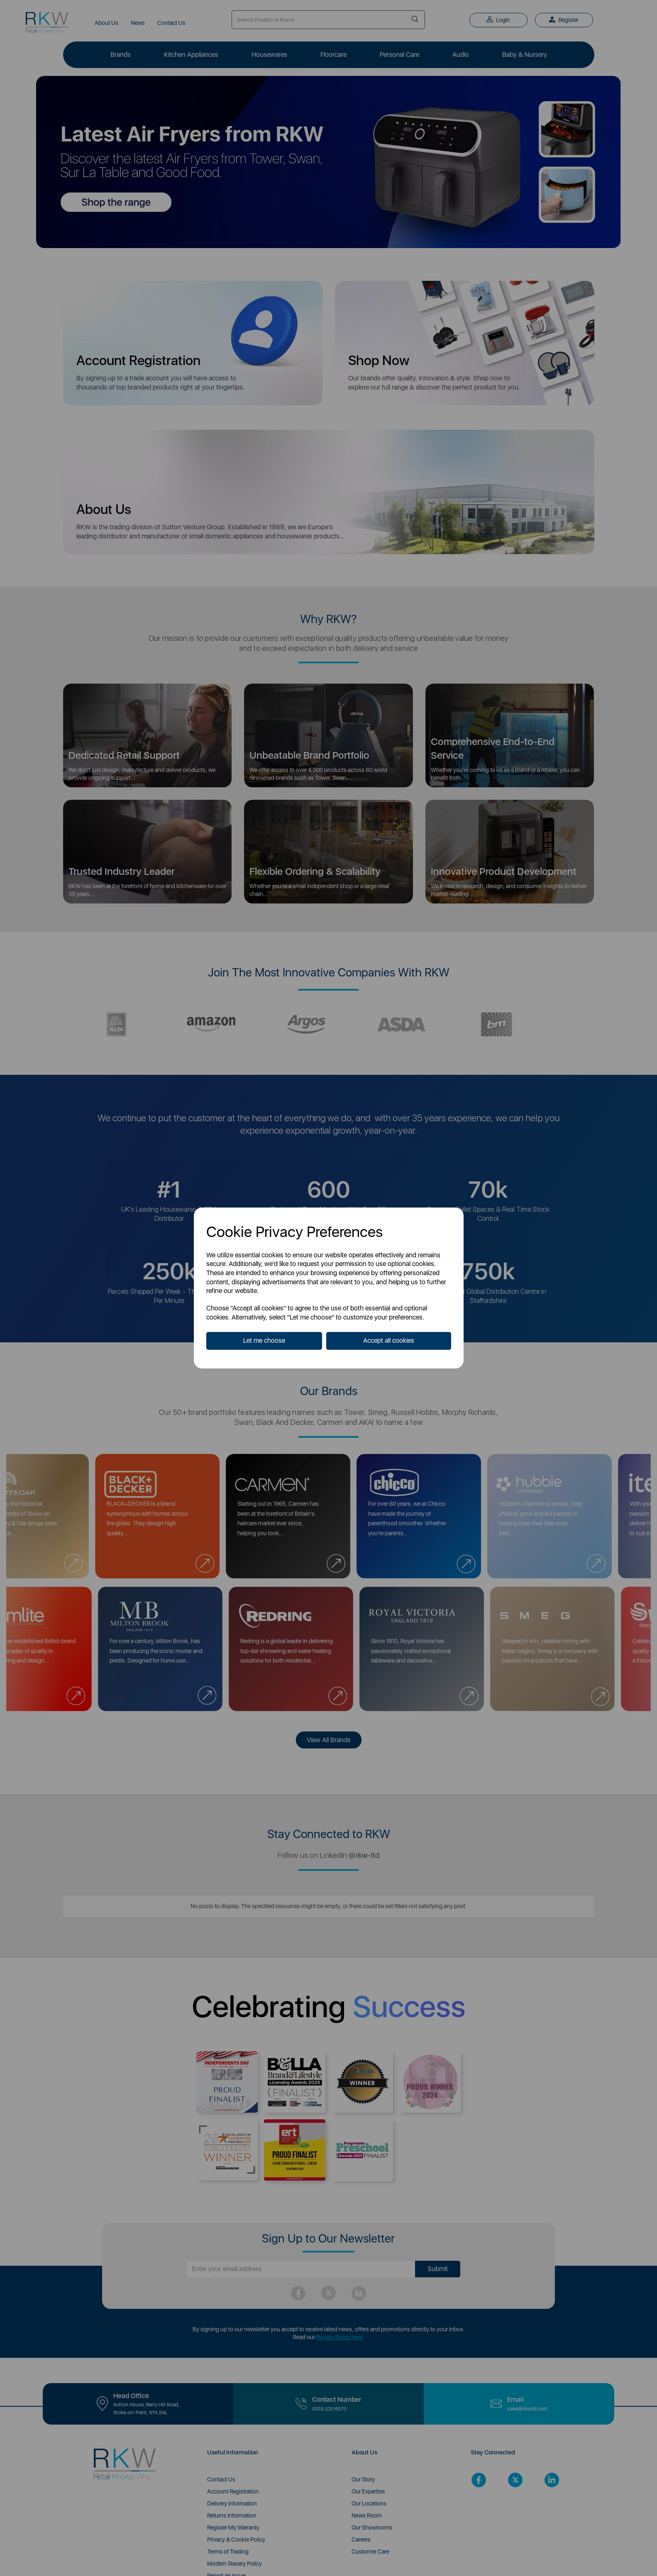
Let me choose (264, 1340)
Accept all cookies (388, 1340)
